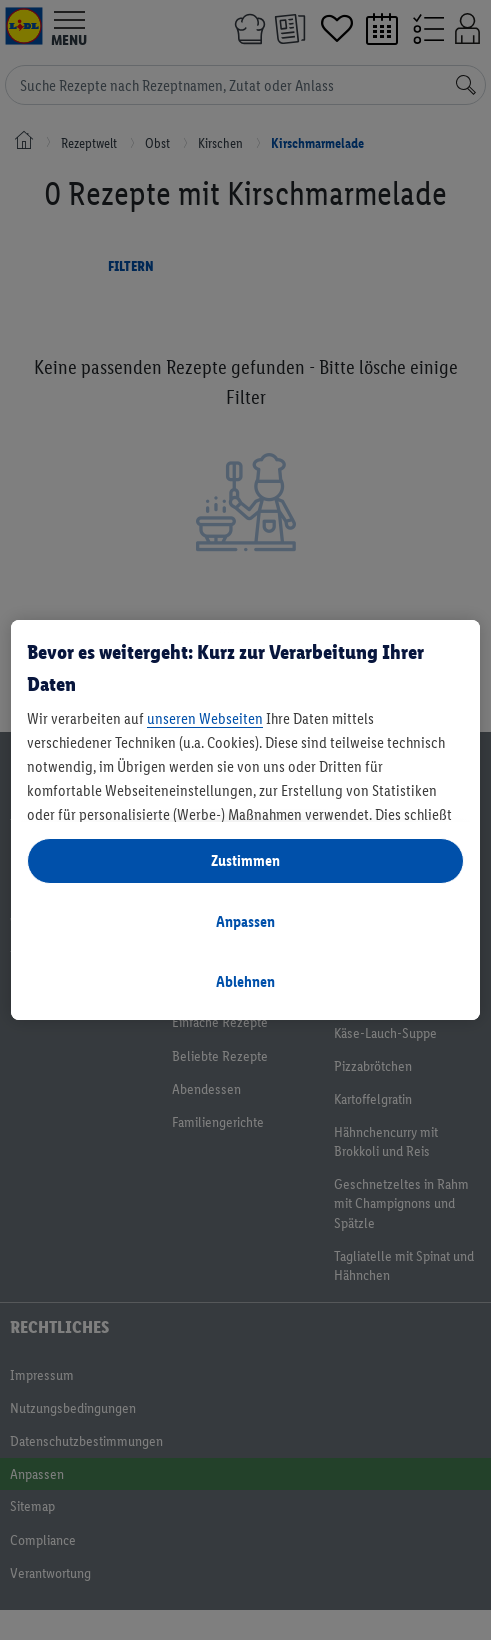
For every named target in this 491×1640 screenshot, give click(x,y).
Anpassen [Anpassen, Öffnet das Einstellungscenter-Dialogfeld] (245, 921)
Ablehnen (245, 981)
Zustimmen (245, 860)
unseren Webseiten (205, 718)
